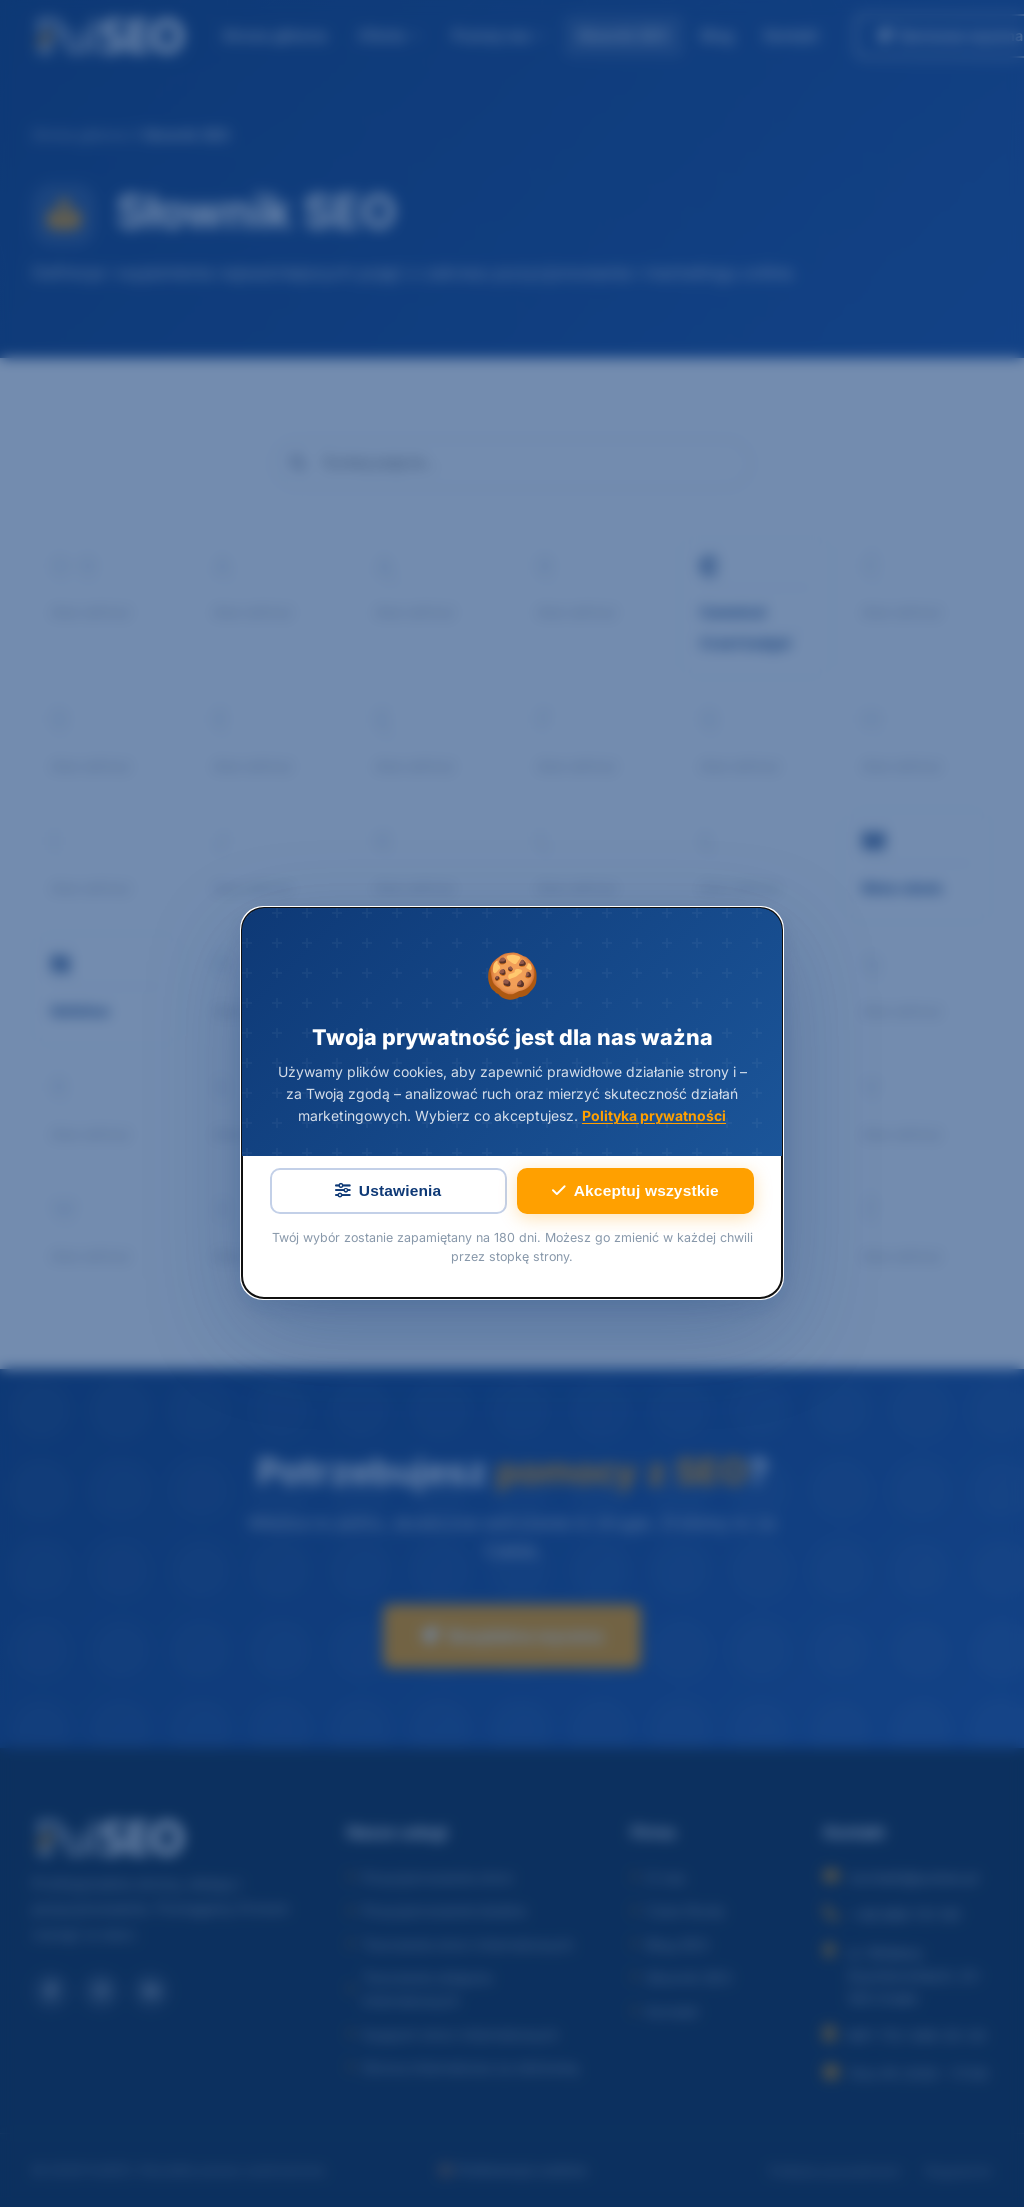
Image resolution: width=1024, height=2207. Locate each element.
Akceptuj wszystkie (635, 1191)
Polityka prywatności (654, 1116)
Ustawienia (388, 1191)
